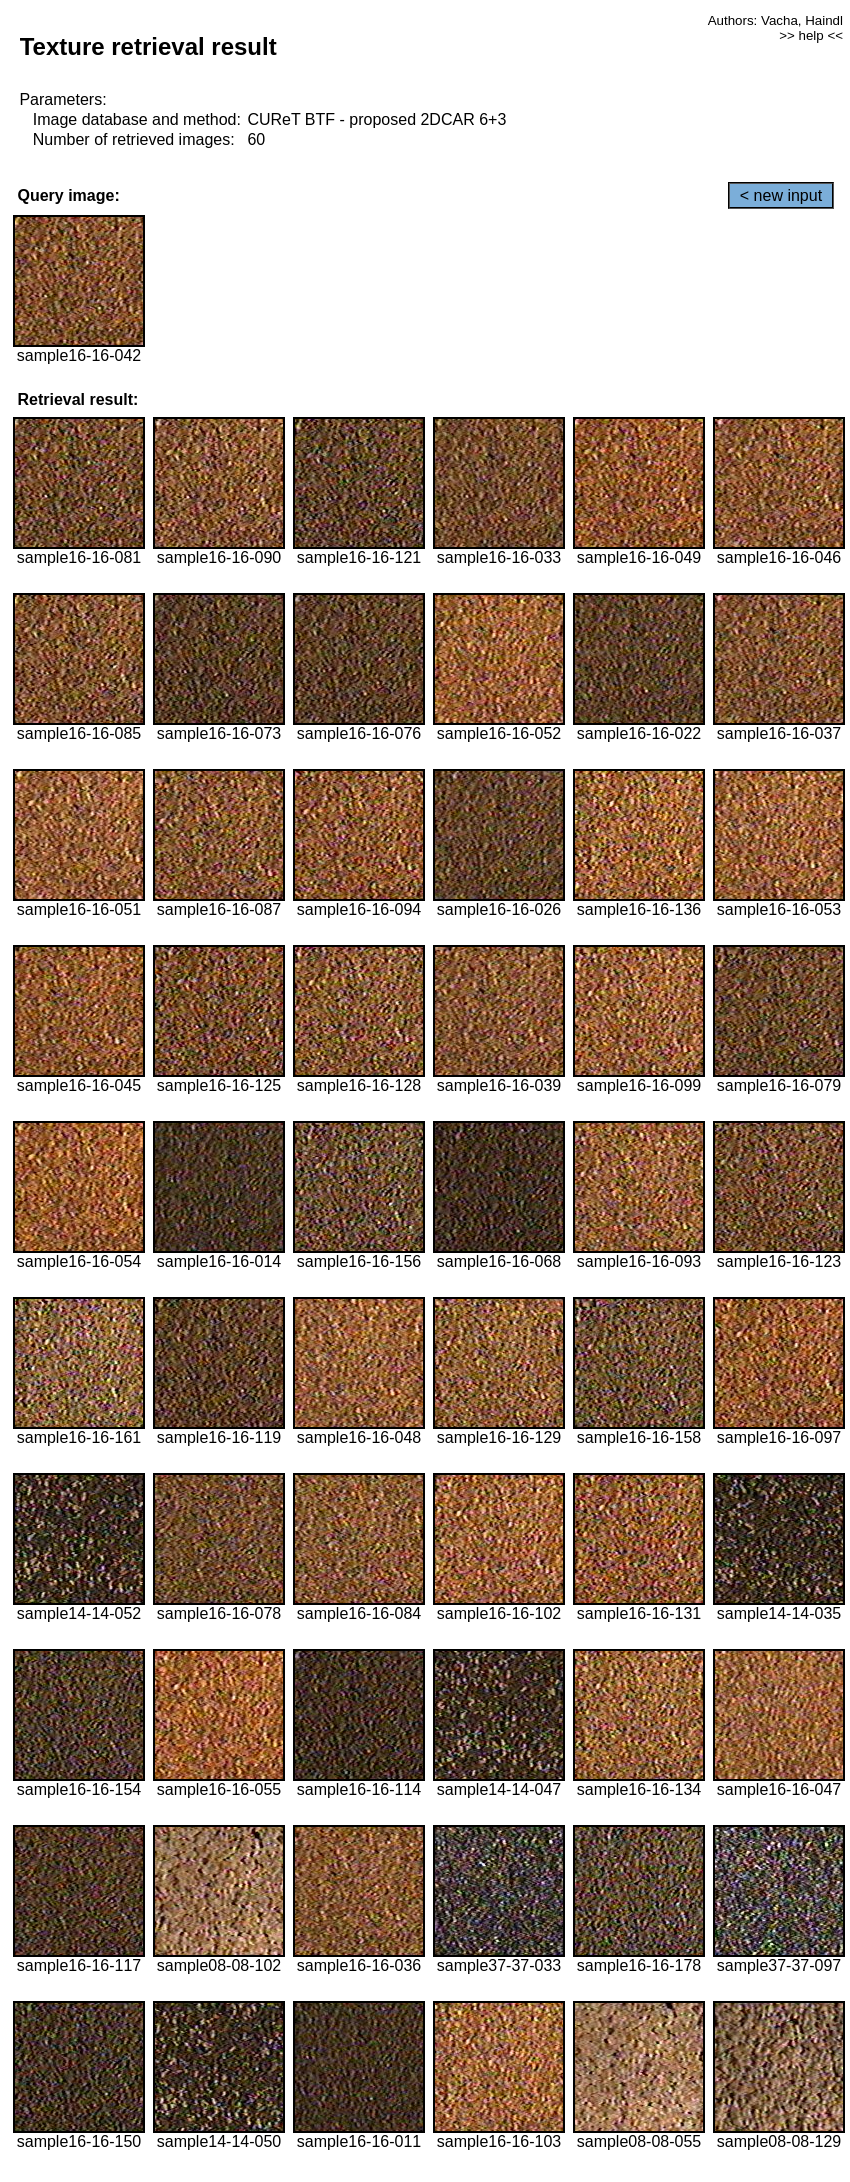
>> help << (811, 35)
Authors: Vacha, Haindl (775, 20)
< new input (781, 195)
